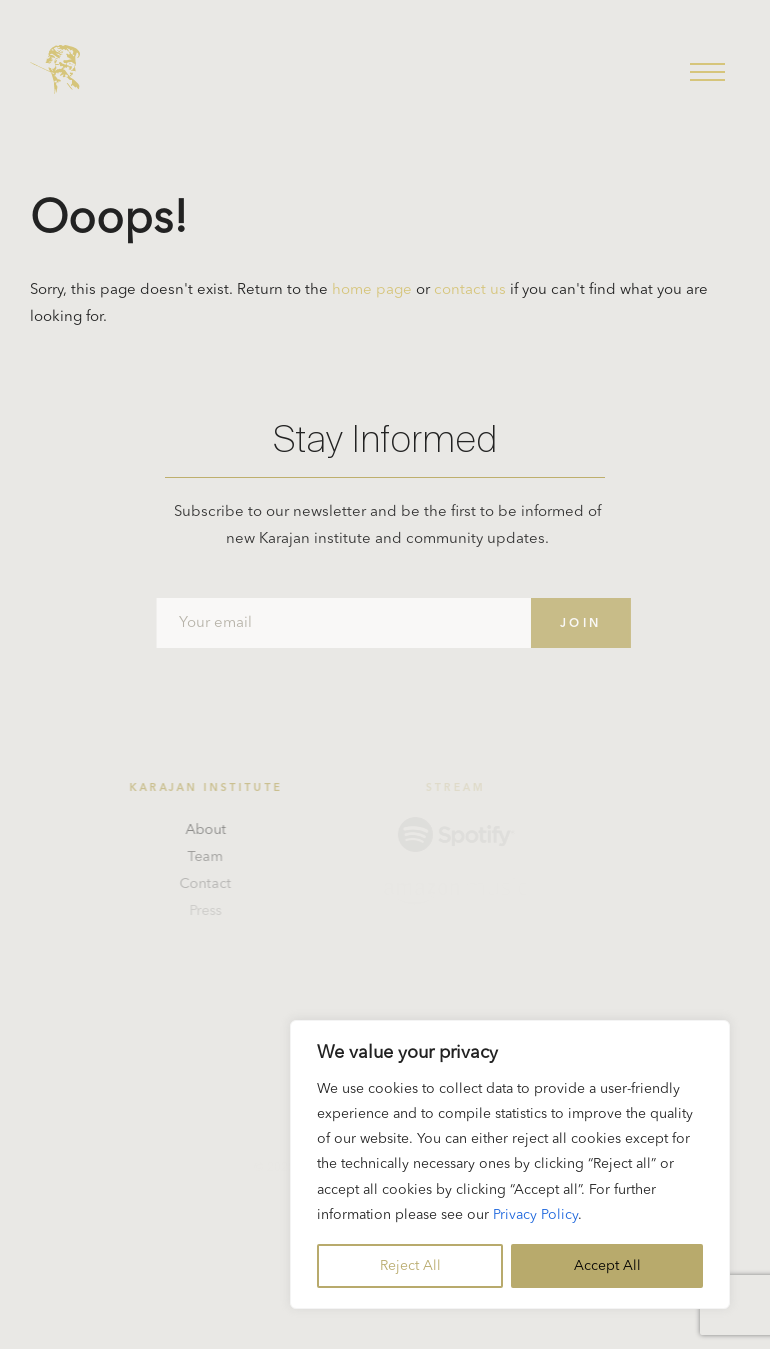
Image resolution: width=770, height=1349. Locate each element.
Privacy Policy (535, 1215)
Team (209, 857)
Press (209, 911)
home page (372, 290)
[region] (510, 1164)
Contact (209, 884)
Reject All (410, 1266)
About (208, 830)
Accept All (607, 1266)
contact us (470, 290)
